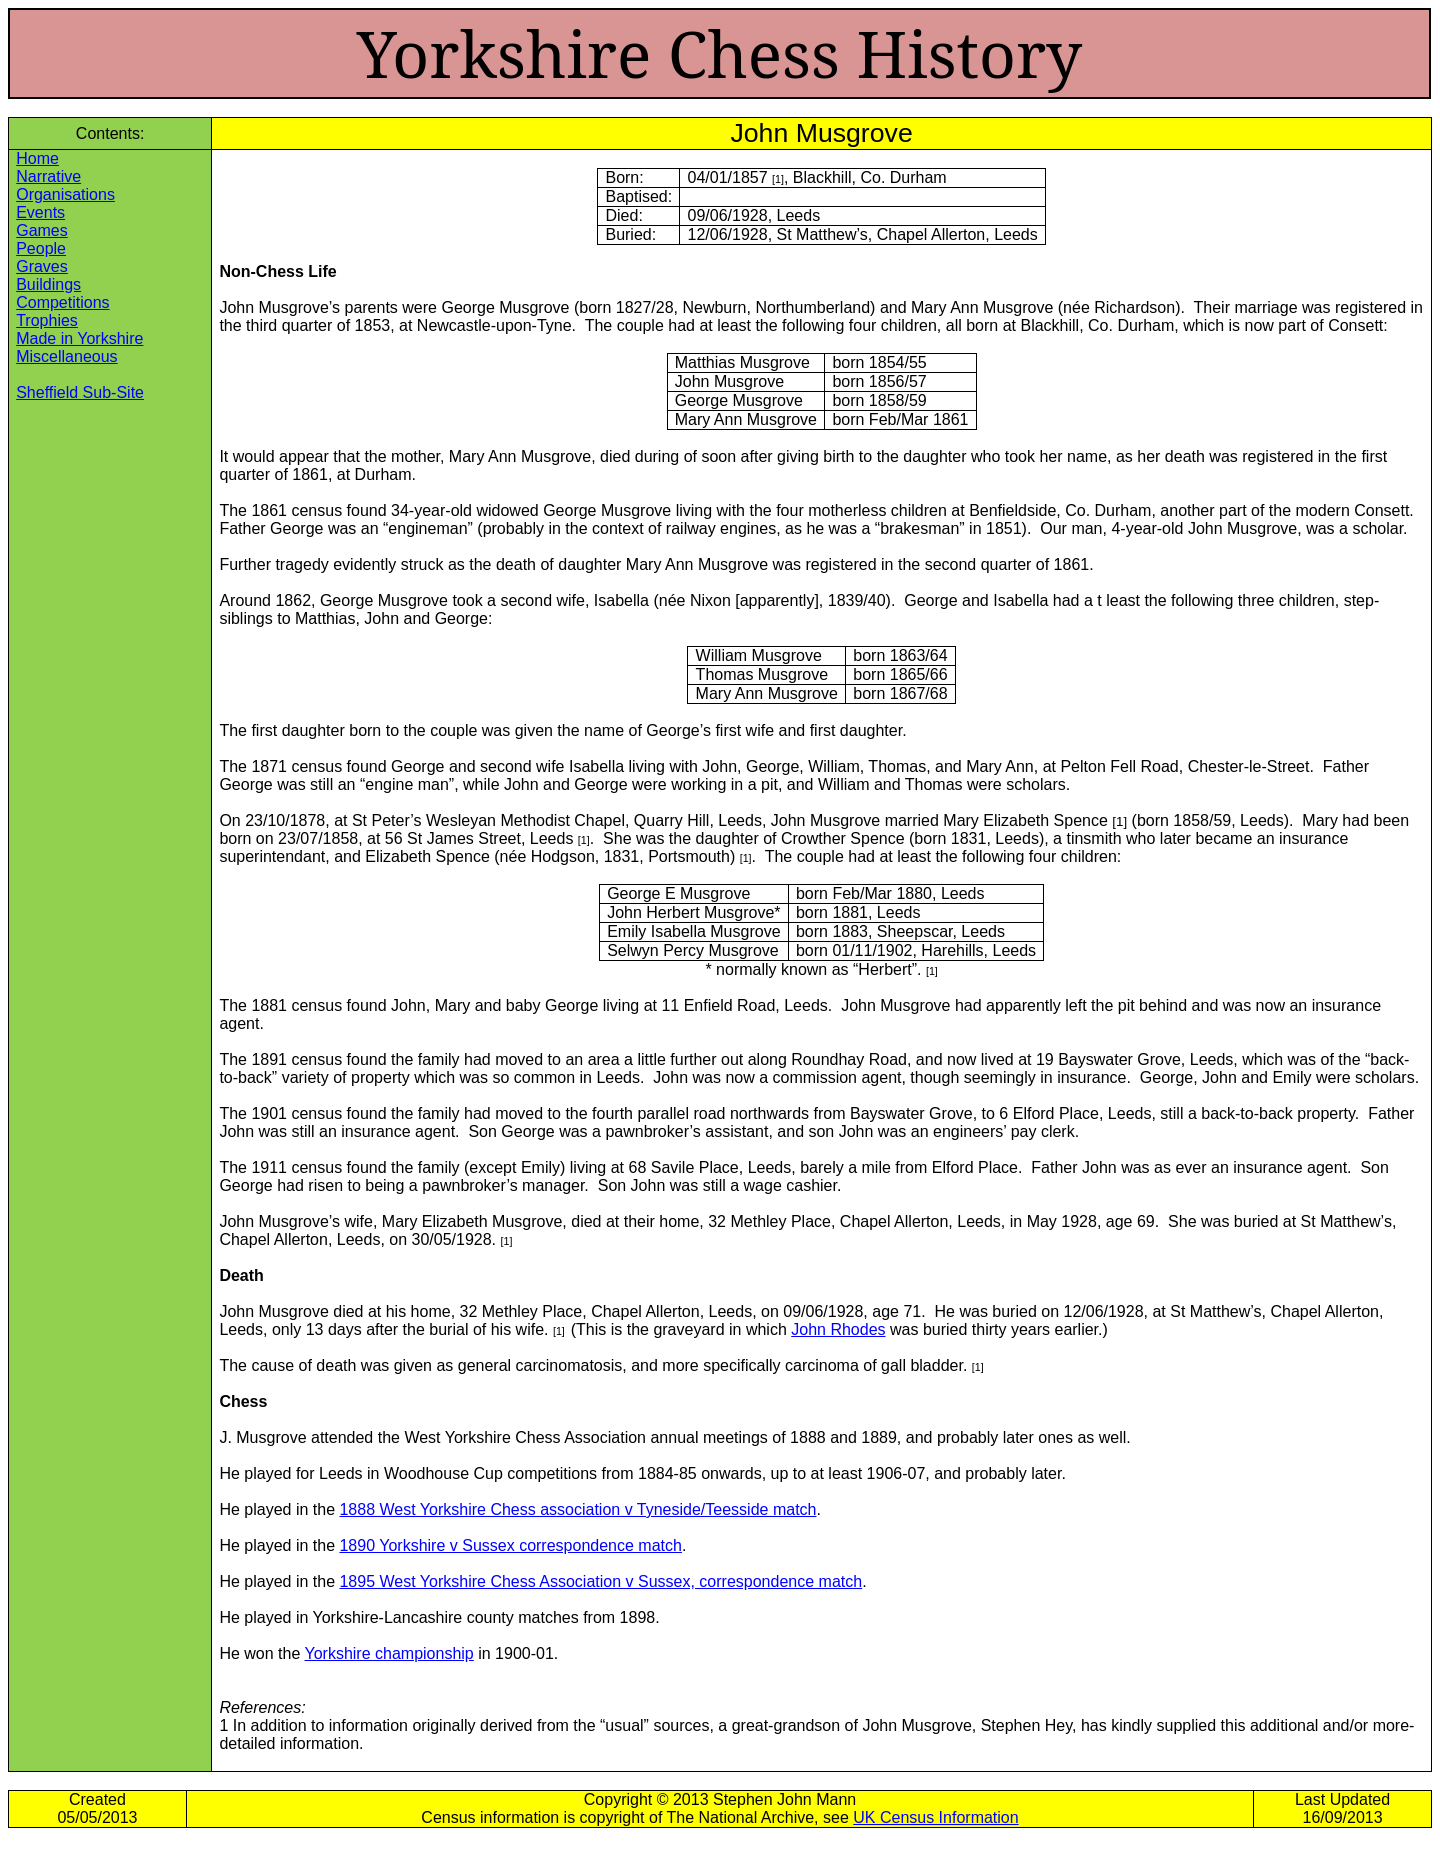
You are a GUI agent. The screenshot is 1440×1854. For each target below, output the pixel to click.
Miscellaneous (66, 356)
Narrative (48, 176)
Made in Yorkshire (79, 338)
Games (42, 230)
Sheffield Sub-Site (80, 392)
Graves (42, 266)
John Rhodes (838, 1329)
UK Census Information (935, 1817)
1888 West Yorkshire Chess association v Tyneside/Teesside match (577, 1509)
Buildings (48, 284)
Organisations (65, 194)
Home (37, 158)
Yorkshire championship (388, 1653)
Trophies (47, 320)
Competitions (62, 302)
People (41, 248)
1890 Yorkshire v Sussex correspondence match (510, 1545)
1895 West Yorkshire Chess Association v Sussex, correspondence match (600, 1581)
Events (40, 212)
